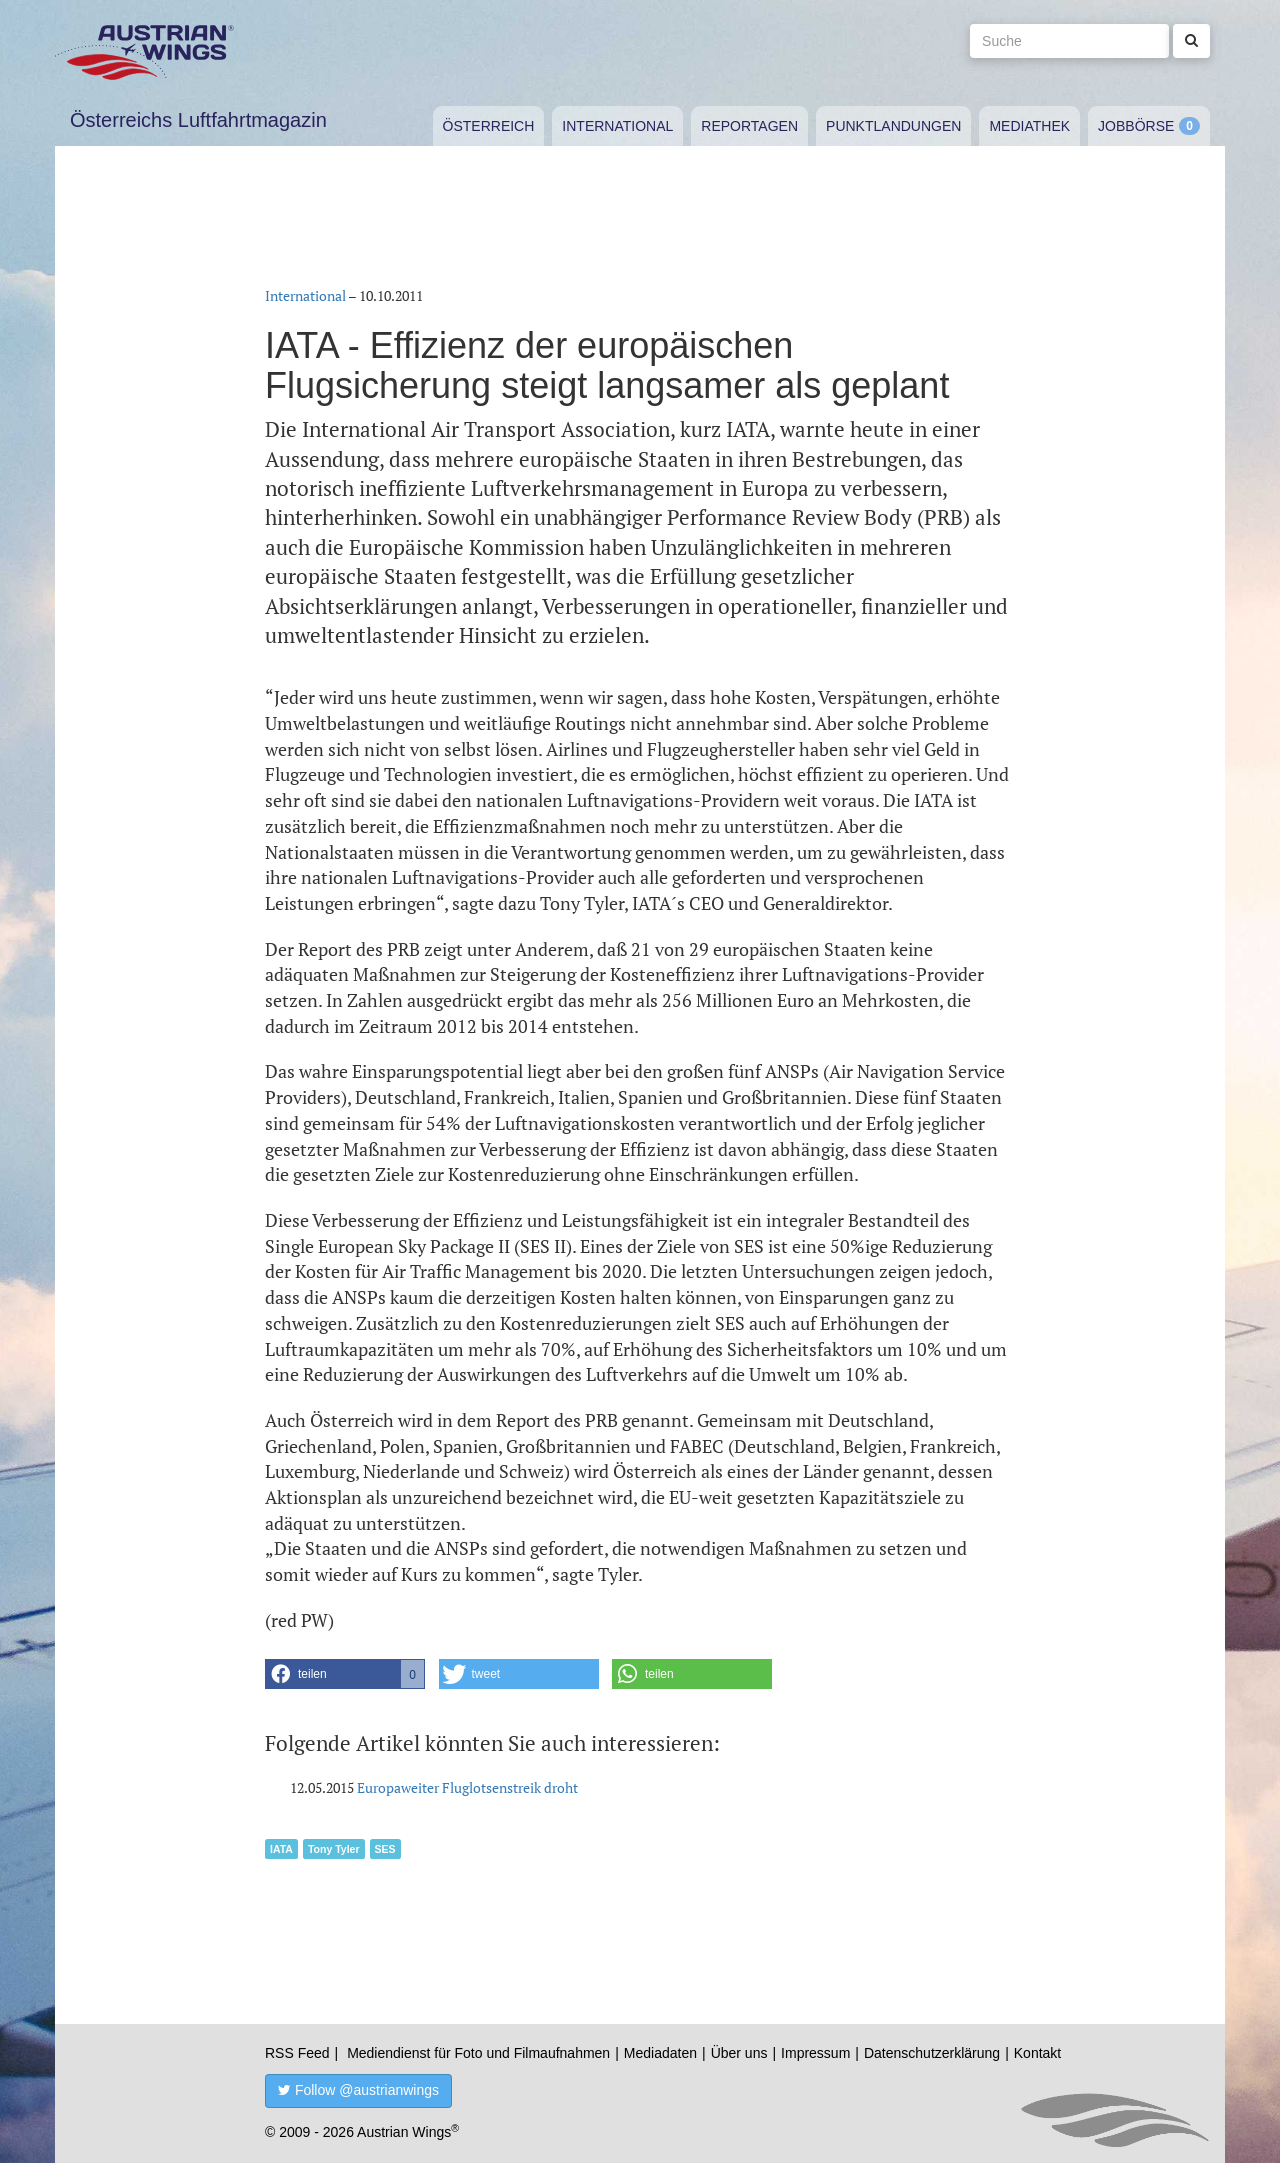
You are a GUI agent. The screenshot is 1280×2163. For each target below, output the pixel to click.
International (617, 126)
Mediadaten (660, 2053)
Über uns (739, 2053)
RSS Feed (297, 2053)
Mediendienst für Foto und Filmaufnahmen (478, 2053)
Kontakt (1037, 2053)
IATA (281, 1849)
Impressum (815, 2053)
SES (385, 1849)
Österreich (489, 126)
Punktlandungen (893, 126)
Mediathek (1029, 126)
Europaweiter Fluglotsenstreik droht (467, 1787)
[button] (345, 1674)
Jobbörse (1136, 126)
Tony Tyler (334, 1849)
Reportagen (749, 126)
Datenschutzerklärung (932, 2053)
